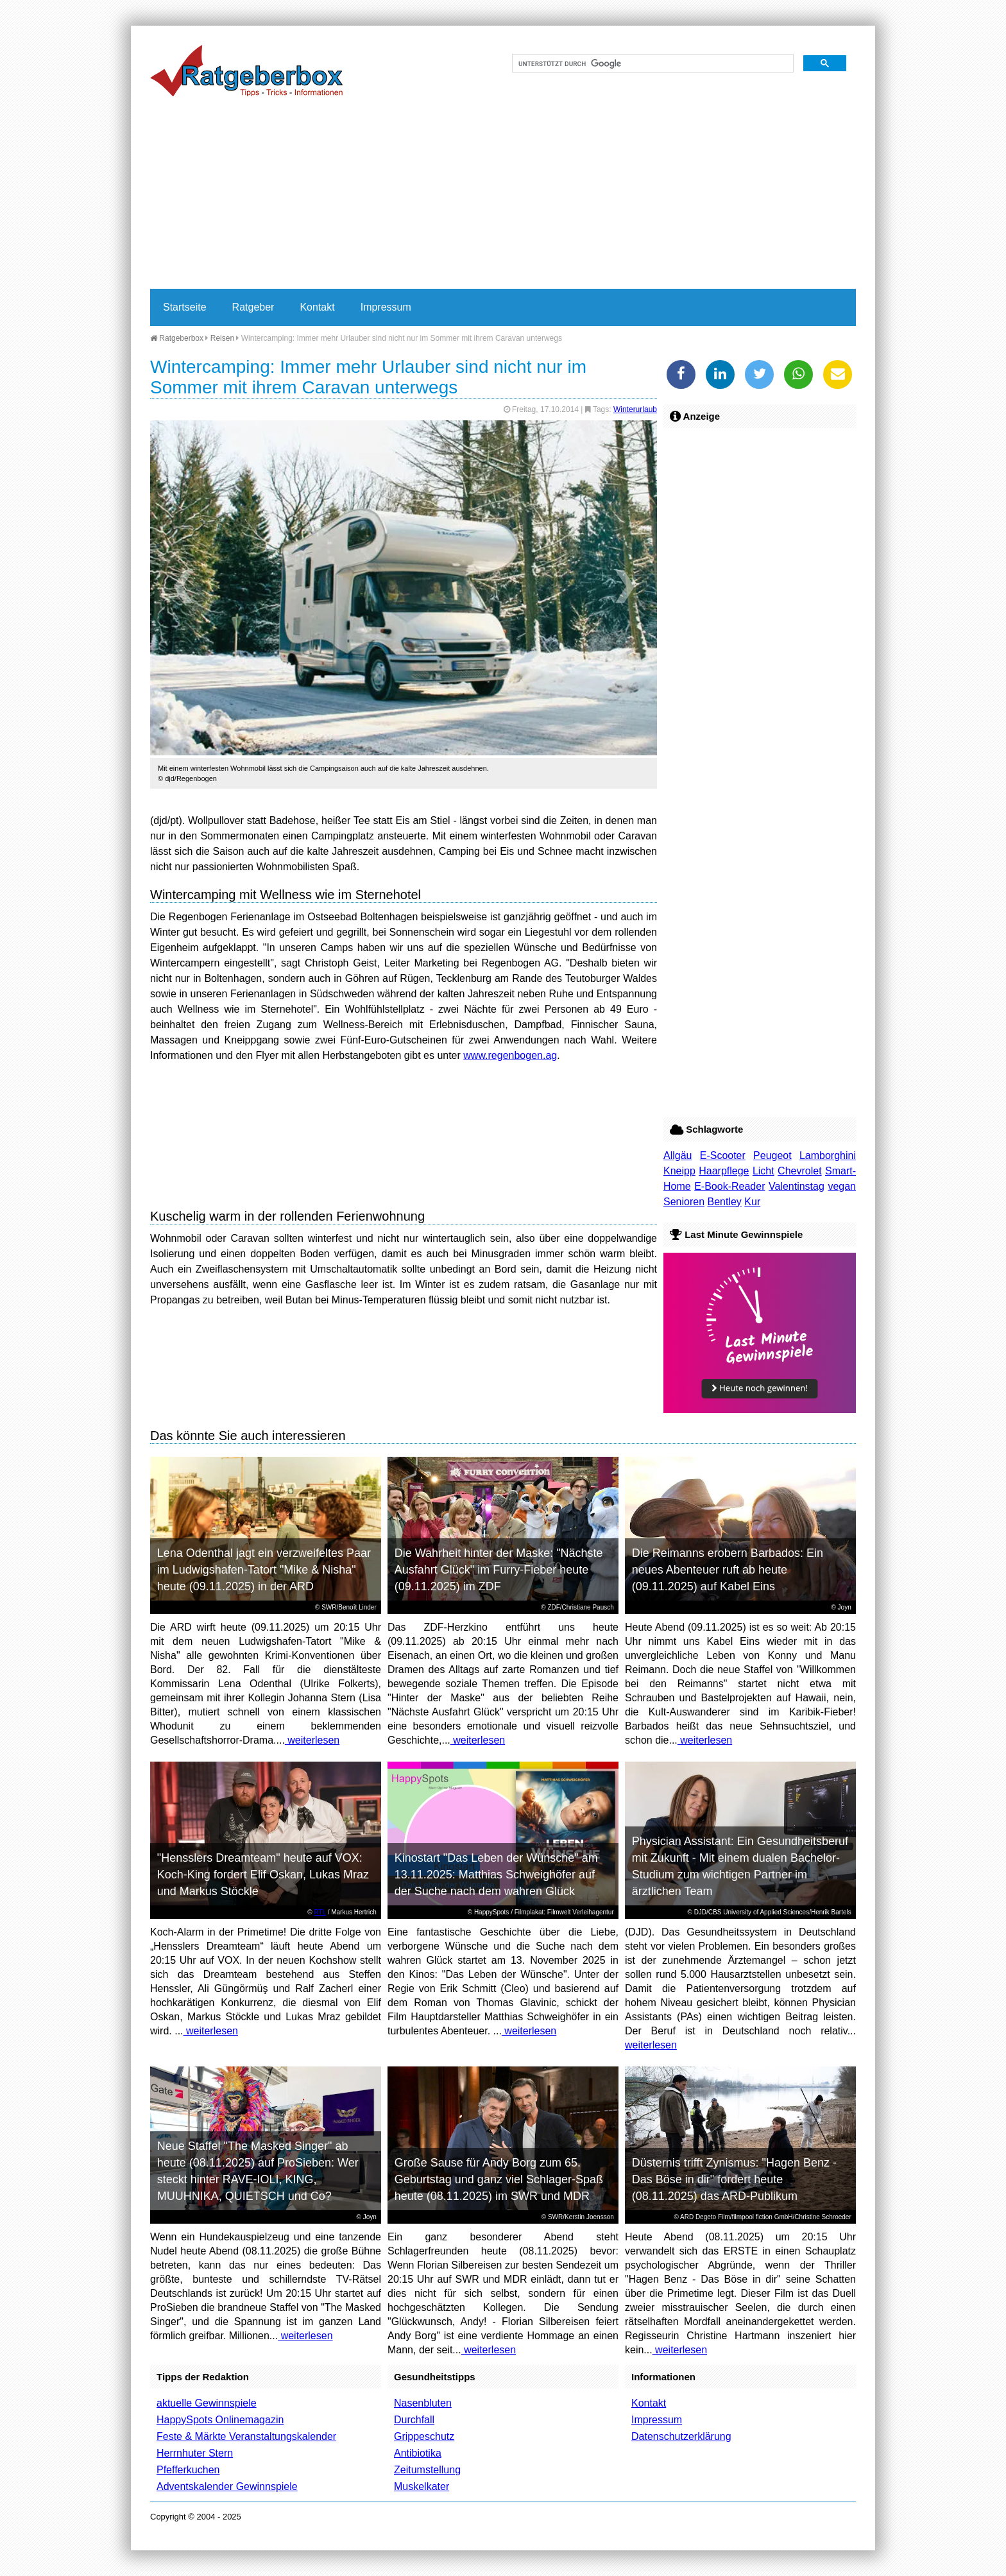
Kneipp (679, 1170)
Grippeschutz (424, 2436)
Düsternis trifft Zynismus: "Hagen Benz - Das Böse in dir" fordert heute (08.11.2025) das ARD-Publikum (734, 2179)
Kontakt (317, 307)
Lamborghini (827, 1155)
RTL (320, 1912)
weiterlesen (312, 1740)
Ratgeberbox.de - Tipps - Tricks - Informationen (246, 70)
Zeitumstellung (427, 2469)
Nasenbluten (423, 2403)
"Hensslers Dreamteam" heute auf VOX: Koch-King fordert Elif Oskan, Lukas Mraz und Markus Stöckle (263, 1874)
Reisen (222, 338)
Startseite (185, 307)
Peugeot (772, 1155)
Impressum (386, 307)
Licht (763, 1170)
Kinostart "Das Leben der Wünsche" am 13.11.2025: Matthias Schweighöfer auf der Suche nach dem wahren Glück (496, 1874)
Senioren (683, 1201)
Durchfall (414, 2419)
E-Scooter (723, 1155)
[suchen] (651, 63)
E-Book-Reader (729, 1186)
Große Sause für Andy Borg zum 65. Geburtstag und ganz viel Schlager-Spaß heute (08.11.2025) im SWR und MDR (499, 2179)
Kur (752, 1201)
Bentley (724, 1201)
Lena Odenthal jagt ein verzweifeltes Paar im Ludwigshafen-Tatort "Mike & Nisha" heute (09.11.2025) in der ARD (264, 1570)
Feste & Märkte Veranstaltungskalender (246, 2436)
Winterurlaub (635, 409)
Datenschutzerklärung (681, 2436)
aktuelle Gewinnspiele (207, 2403)
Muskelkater (421, 2486)
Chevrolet (799, 1170)
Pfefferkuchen (188, 2469)
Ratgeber (253, 307)
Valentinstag (796, 1186)
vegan (842, 1186)
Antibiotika (417, 2453)
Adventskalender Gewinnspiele (227, 2486)
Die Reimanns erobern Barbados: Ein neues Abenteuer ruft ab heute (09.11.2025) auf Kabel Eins (727, 1570)
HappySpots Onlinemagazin (220, 2419)
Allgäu (677, 1155)
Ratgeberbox (176, 338)
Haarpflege (724, 1170)
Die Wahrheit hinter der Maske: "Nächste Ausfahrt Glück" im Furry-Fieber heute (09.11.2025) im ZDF (499, 1570)
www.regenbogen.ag (510, 1055)
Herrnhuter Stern (195, 2453)
